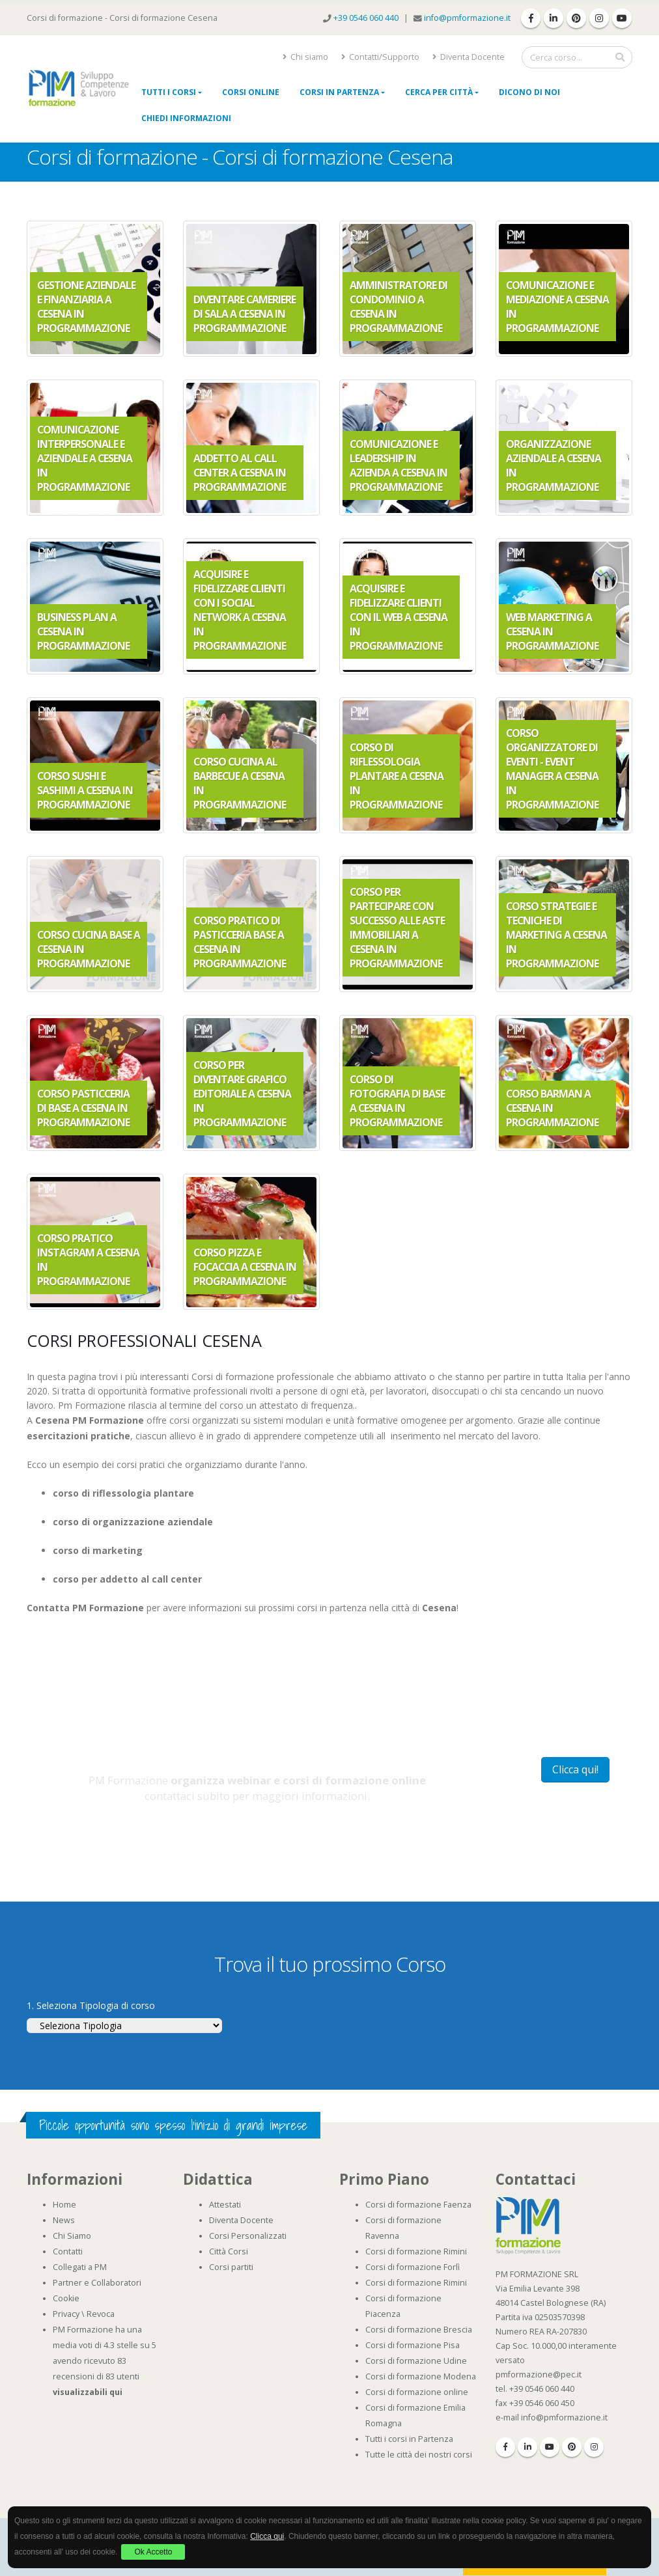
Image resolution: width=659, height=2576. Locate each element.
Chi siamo (305, 56)
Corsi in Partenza (339, 92)
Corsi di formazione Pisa (412, 2345)
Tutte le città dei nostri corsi (418, 2454)
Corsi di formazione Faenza (418, 2204)
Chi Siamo (72, 2235)
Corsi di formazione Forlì (412, 2267)
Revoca (101, 2314)
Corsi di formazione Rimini (416, 2251)
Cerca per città (439, 92)
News (64, 2220)
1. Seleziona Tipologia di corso (91, 2005)
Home (64, 2204)
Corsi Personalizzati (248, 2235)
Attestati (225, 2204)
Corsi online (250, 92)
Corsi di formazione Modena (420, 2376)
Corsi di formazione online (416, 2392)
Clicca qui (267, 2536)
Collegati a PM (80, 2267)
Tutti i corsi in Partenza (409, 2438)
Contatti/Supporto (380, 56)
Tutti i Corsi (168, 92)
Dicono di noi (529, 92)
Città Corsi (228, 2251)
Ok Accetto (153, 2551)
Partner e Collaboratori (97, 2282)
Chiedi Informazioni (186, 118)
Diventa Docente (468, 56)
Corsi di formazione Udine (416, 2360)
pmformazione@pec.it (539, 2374)
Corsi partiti (231, 2267)
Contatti (68, 2251)
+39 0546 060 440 (366, 17)
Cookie (66, 2298)
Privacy (66, 2314)
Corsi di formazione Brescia (418, 2329)
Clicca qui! (575, 1769)
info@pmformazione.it (467, 17)
